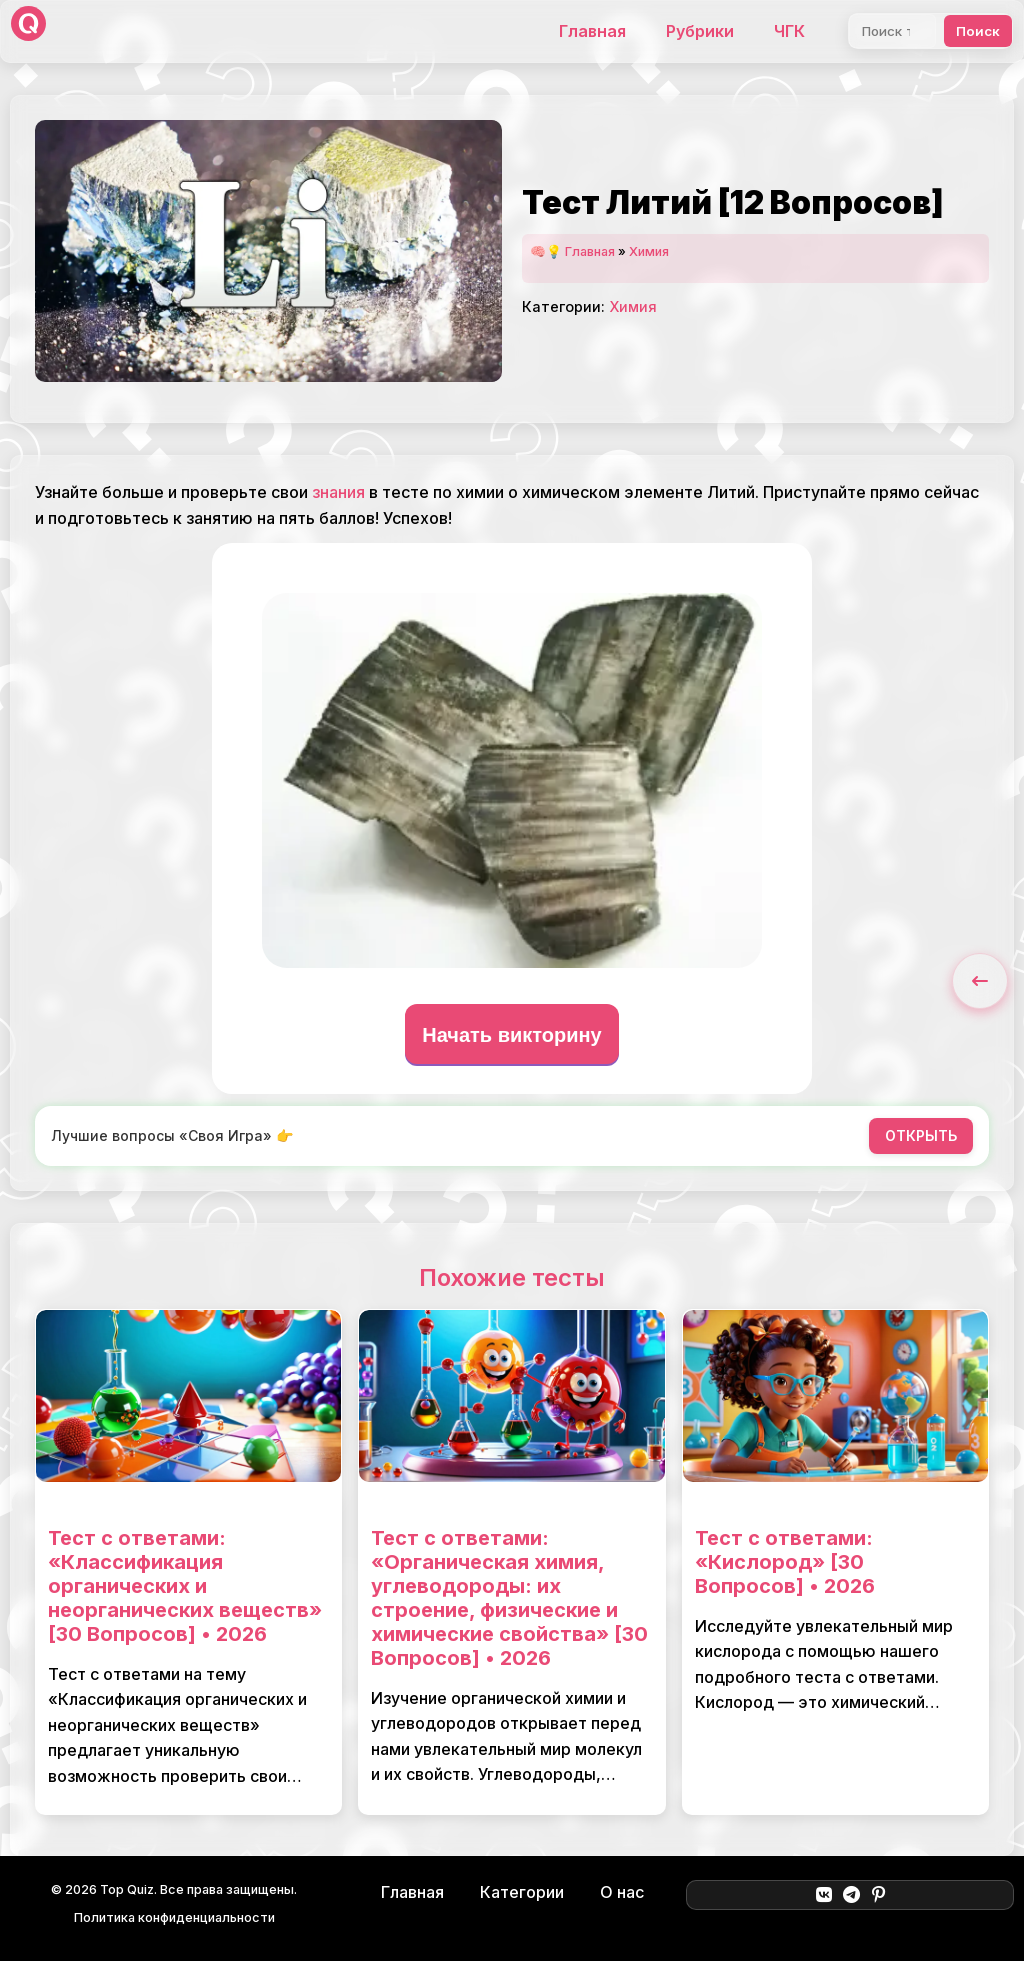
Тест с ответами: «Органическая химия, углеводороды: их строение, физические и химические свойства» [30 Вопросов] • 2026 (509, 1598)
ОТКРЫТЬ (921, 1135)
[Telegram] (851, 1895)
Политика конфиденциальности (174, 1917)
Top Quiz (127, 1889)
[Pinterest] (878, 1895)
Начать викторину (512, 1035)
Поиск (978, 31)
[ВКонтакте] (823, 1895)
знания (338, 492)
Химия (649, 251)
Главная (592, 31)
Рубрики (700, 31)
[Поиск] (892, 31)
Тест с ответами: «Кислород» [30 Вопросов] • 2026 (785, 1562)
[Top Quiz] (28, 31)
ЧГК (789, 31)
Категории (522, 1892)
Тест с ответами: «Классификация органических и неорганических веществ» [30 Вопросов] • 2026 (185, 1586)
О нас (622, 1892)
